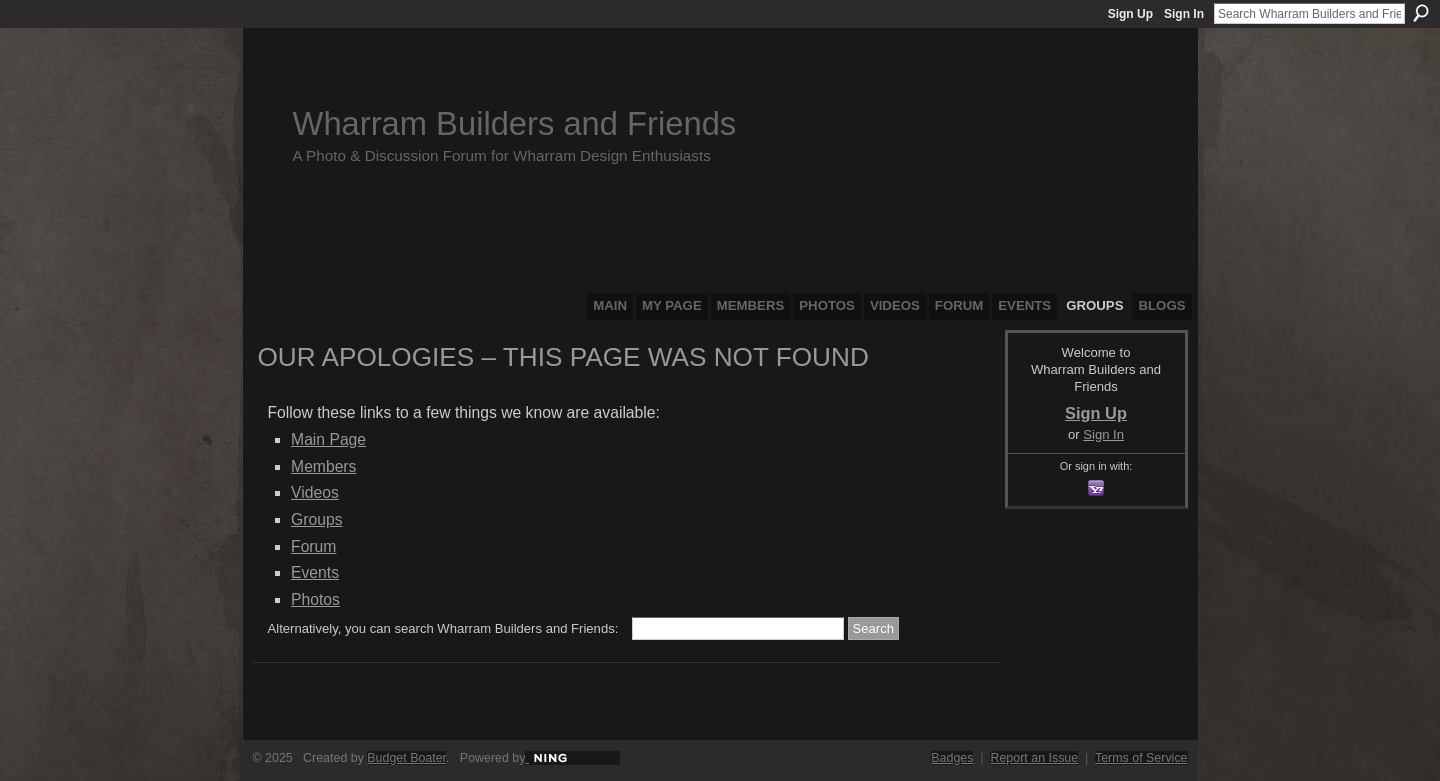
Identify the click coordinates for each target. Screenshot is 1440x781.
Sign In (1184, 14)
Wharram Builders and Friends (515, 123)
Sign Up (1130, 14)
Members (323, 466)
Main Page (328, 439)
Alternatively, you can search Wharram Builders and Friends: (443, 628)
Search (1421, 13)
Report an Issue (1034, 758)
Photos (315, 599)
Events (315, 572)
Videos (315, 492)
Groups (316, 519)
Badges (952, 758)
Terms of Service (1141, 758)
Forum (313, 546)
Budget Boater (406, 758)
